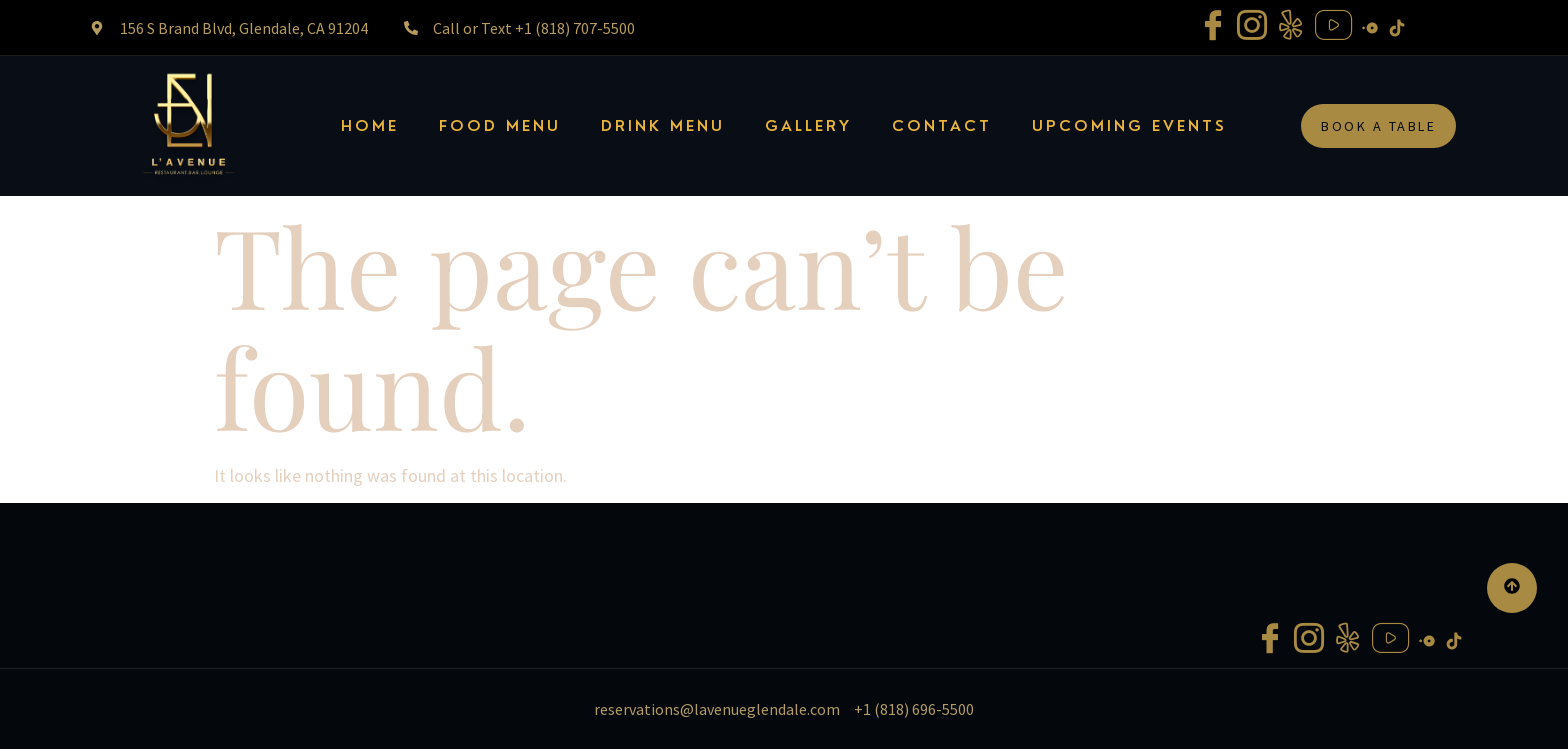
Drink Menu (663, 126)
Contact (942, 126)
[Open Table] (1370, 25)
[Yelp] (1291, 27)
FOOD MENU (500, 126)
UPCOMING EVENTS (1129, 126)
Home (370, 126)
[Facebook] (1213, 27)
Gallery (808, 126)
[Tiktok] (1397, 25)
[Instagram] (1252, 27)
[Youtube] (1333, 27)
